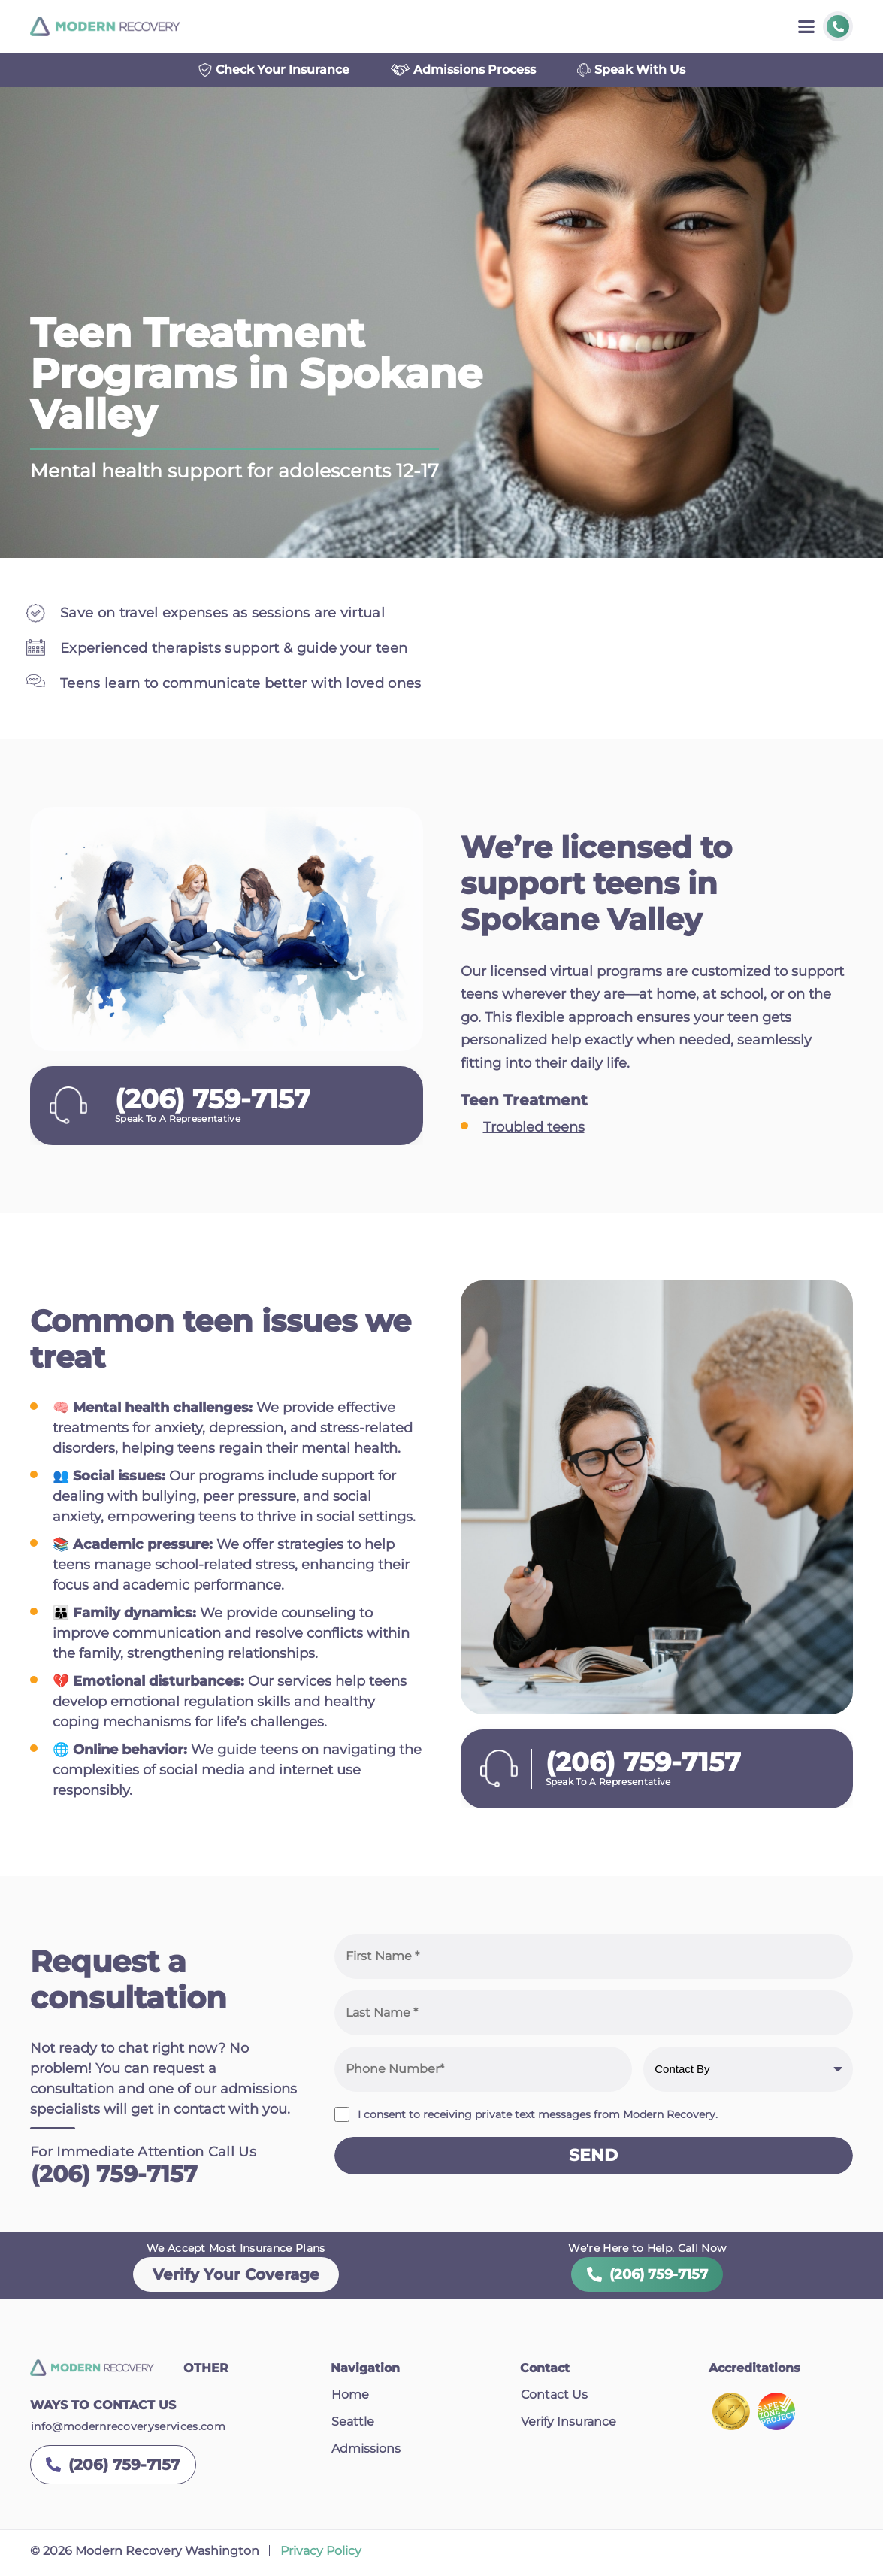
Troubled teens (534, 1131)
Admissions (366, 2453)
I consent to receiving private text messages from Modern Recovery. (538, 2118)
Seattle (352, 2426)
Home (350, 2399)
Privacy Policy (320, 2554)
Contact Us (554, 2399)
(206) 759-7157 (114, 2178)
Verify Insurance (568, 2426)
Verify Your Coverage (236, 2279)
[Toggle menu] (806, 27)
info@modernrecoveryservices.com (128, 2431)
